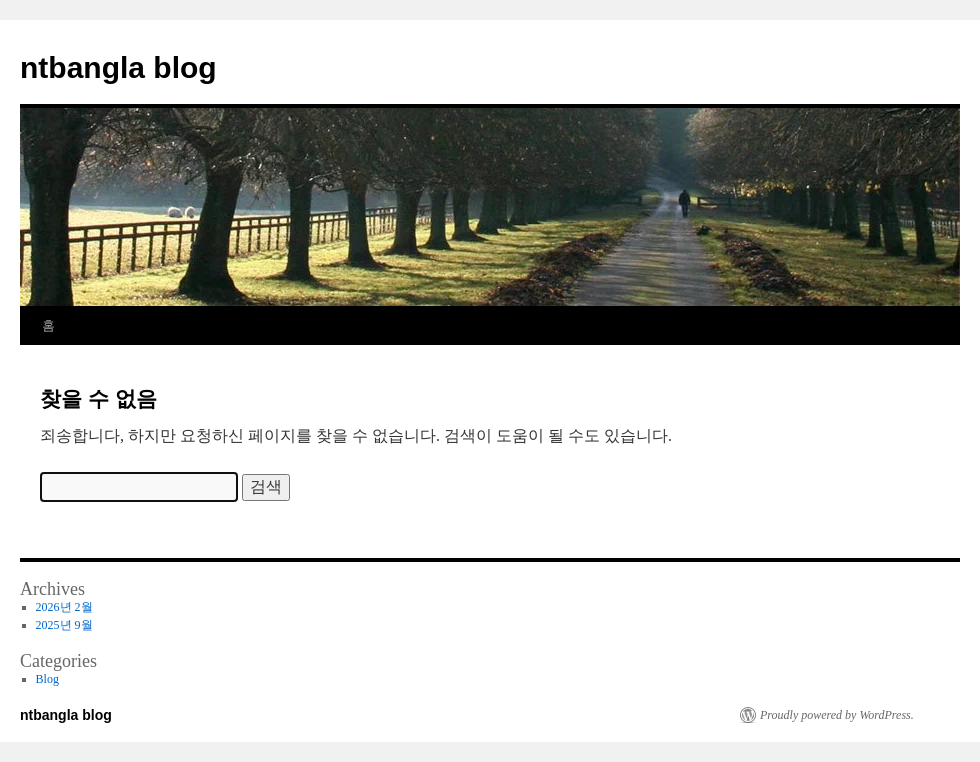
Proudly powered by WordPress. (837, 715)
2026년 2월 (64, 607)
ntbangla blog (118, 67)
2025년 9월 (64, 625)
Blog (47, 679)
